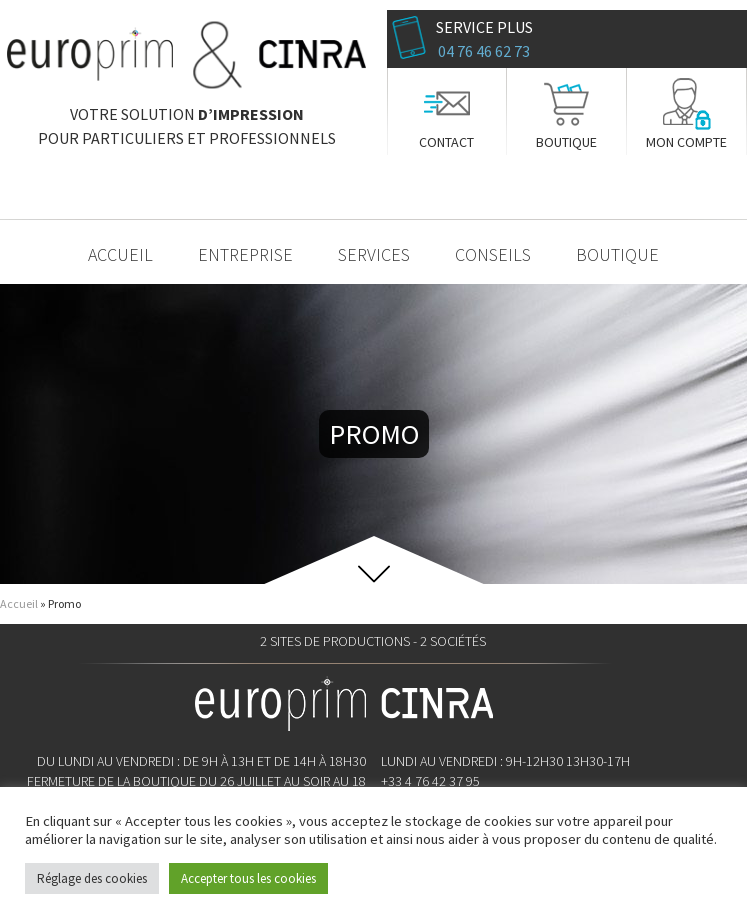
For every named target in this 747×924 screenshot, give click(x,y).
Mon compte (686, 142)
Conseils (493, 254)
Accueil (120, 254)
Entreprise (245, 254)
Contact (446, 142)
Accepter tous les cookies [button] (248, 878)
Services (374, 254)
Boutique (566, 142)
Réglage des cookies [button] (92, 878)
